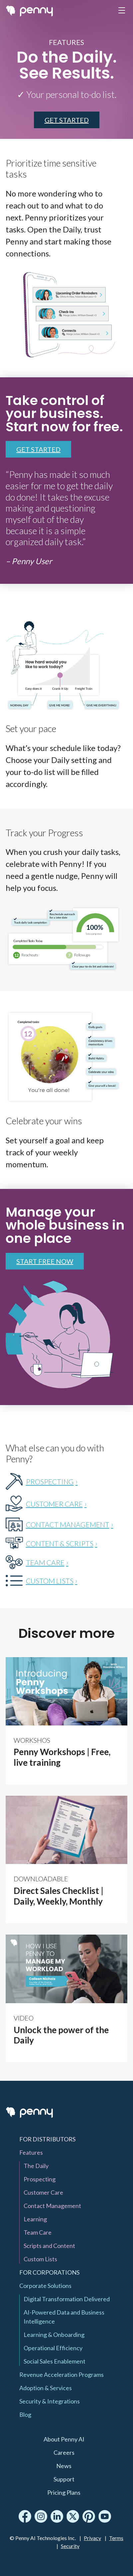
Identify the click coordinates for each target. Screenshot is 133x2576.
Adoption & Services (45, 2388)
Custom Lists (40, 2259)
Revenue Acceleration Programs (61, 2374)
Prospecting (40, 2179)
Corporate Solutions (45, 2285)
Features (31, 2152)
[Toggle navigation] (121, 10)
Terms (116, 2538)
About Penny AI (64, 2439)
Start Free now (44, 1261)
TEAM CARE (45, 1562)
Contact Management (52, 2205)
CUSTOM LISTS (49, 1580)
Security (70, 2546)
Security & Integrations (49, 2401)
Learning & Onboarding (54, 2334)
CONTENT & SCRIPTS (59, 1543)
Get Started (38, 449)
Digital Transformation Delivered (67, 2299)
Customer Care (43, 2192)
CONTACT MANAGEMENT (67, 1524)
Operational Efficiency (53, 2348)
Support (64, 2479)
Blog (25, 2414)
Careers (64, 2452)
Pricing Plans (63, 2492)
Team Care (38, 2232)
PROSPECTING (50, 1481)
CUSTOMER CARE (54, 1503)
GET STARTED (67, 120)
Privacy (92, 2538)
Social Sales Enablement (54, 2361)
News (63, 2465)
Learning (35, 2219)
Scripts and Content (49, 2245)
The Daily (36, 2165)
